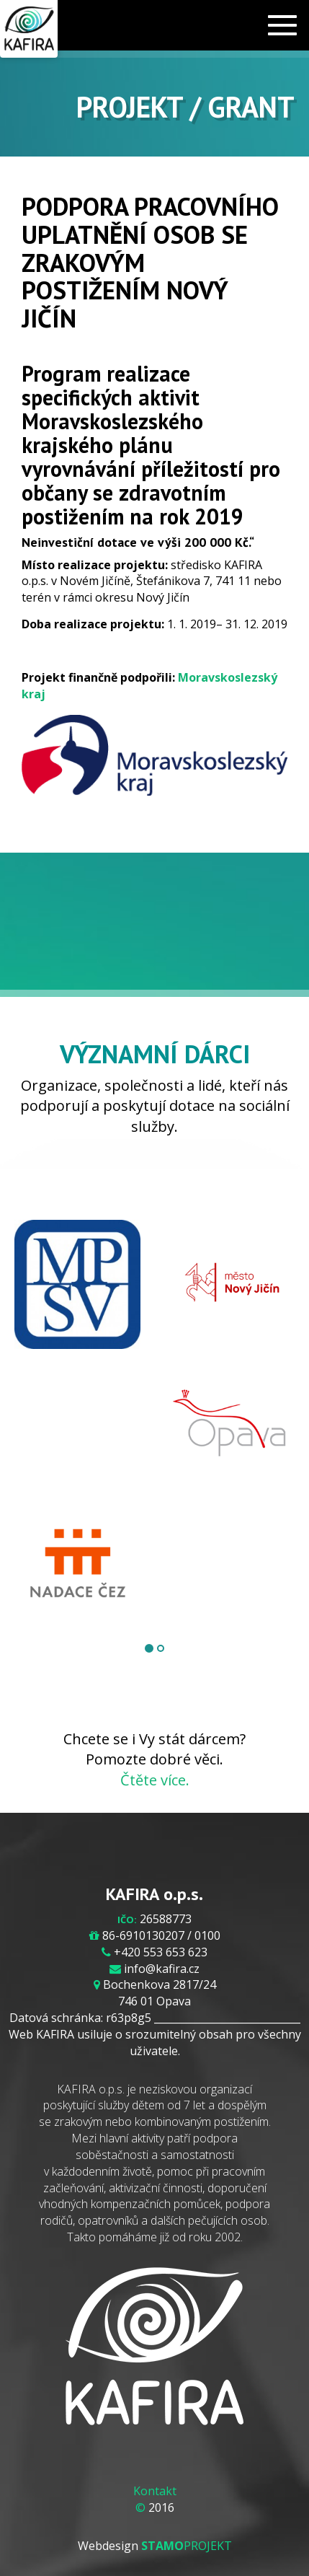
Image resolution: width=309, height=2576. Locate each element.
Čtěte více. (154, 1780)
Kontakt (154, 2491)
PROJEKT (186, 2546)
